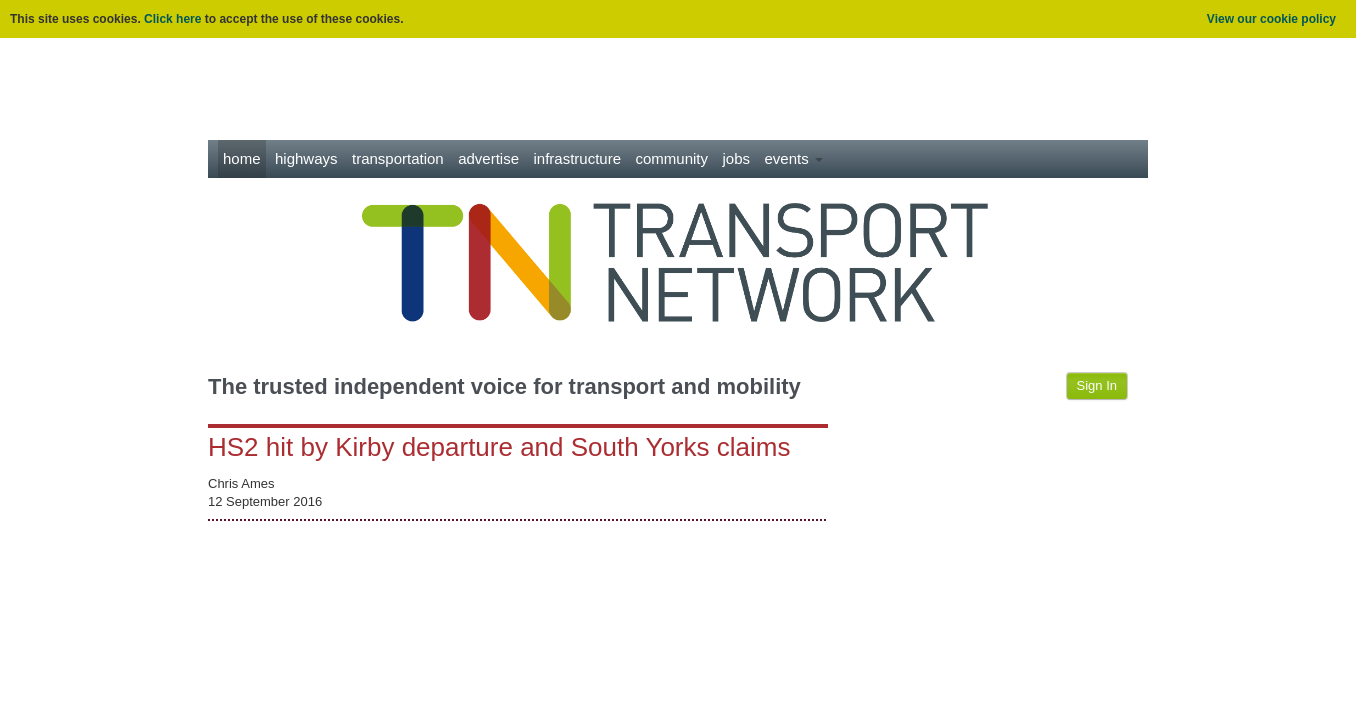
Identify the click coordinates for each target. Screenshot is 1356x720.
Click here (172, 19)
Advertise (488, 158)
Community (672, 158)
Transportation (398, 158)
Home (242, 158)
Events (793, 158)
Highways (306, 158)
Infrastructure (578, 158)
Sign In (1097, 385)
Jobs (736, 158)
